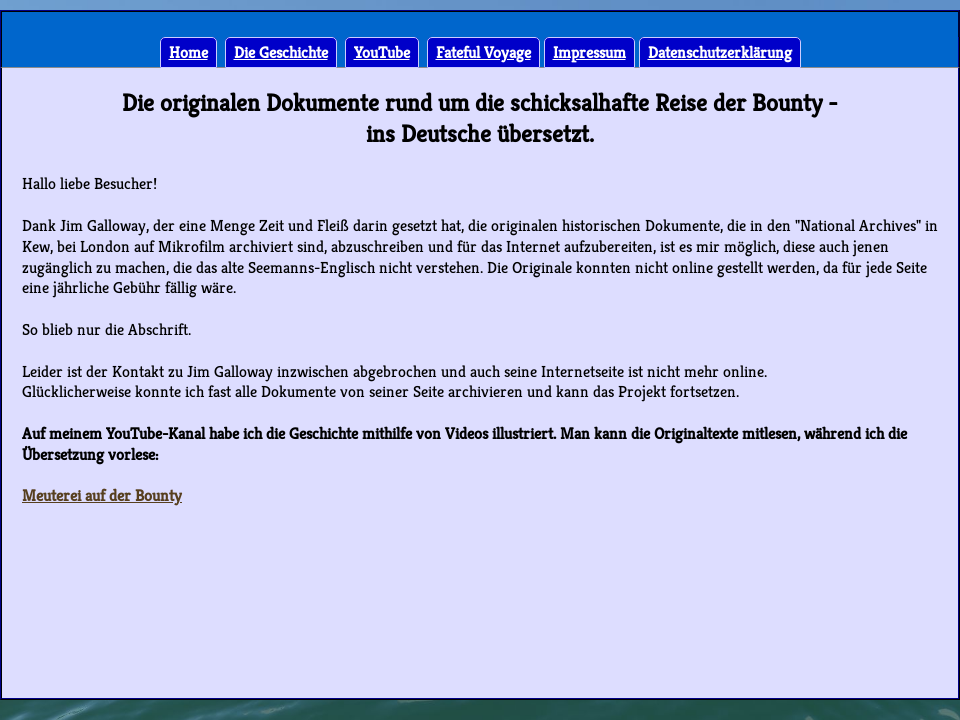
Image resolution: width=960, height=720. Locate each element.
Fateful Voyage (483, 52)
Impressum (589, 52)
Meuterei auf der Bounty (102, 495)
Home (188, 52)
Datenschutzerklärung (720, 52)
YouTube (382, 52)
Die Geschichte (281, 52)
